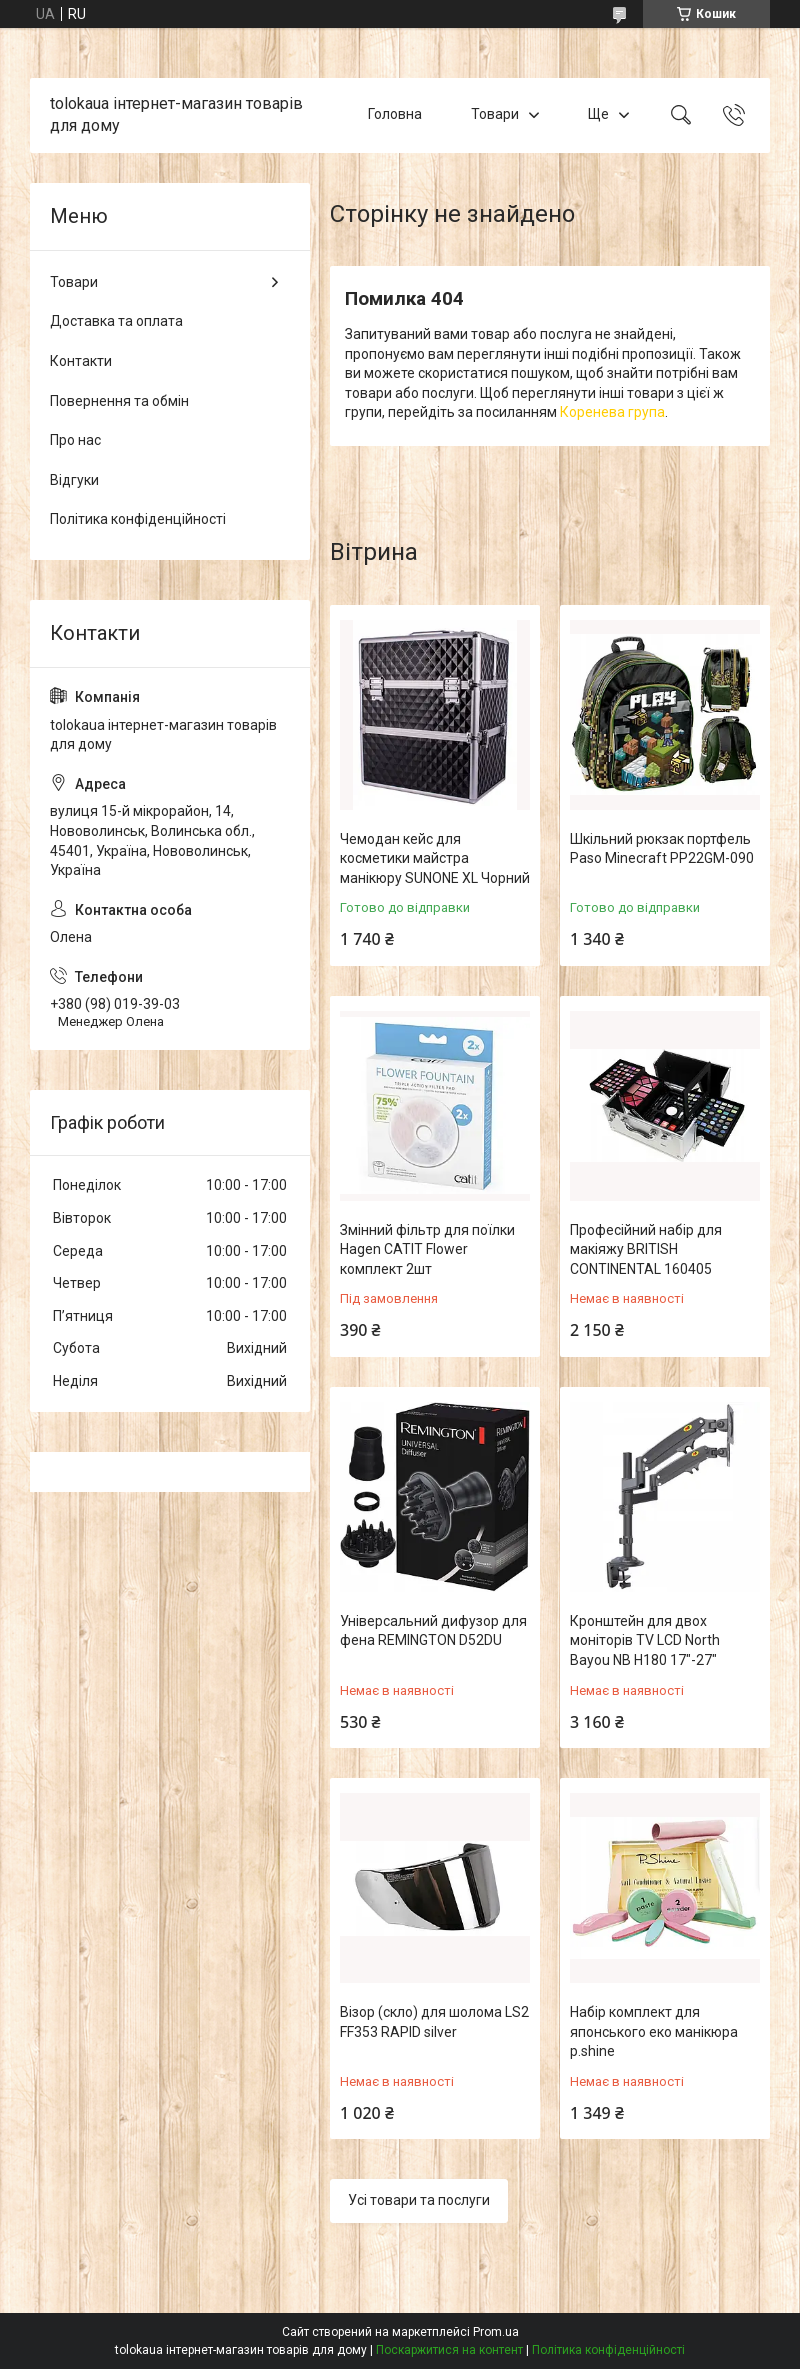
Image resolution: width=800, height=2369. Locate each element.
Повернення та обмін (119, 401)
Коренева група (612, 412)
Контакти (81, 361)
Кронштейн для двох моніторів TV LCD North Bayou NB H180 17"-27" (645, 1640)
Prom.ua (496, 2332)
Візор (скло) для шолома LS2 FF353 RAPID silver (434, 2022)
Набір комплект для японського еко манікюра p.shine (654, 2031)
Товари (495, 115)
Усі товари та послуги (419, 2200)
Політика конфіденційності (138, 519)
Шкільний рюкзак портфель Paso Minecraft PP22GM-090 (662, 849)
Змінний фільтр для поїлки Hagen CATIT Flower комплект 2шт (427, 1249)
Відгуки (74, 480)
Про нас (75, 440)
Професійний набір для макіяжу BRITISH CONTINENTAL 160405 (646, 1249)
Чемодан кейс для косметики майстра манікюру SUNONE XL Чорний (435, 858)
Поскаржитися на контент (449, 2350)
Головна (395, 115)
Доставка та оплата (116, 321)
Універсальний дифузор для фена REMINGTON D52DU (433, 1631)
